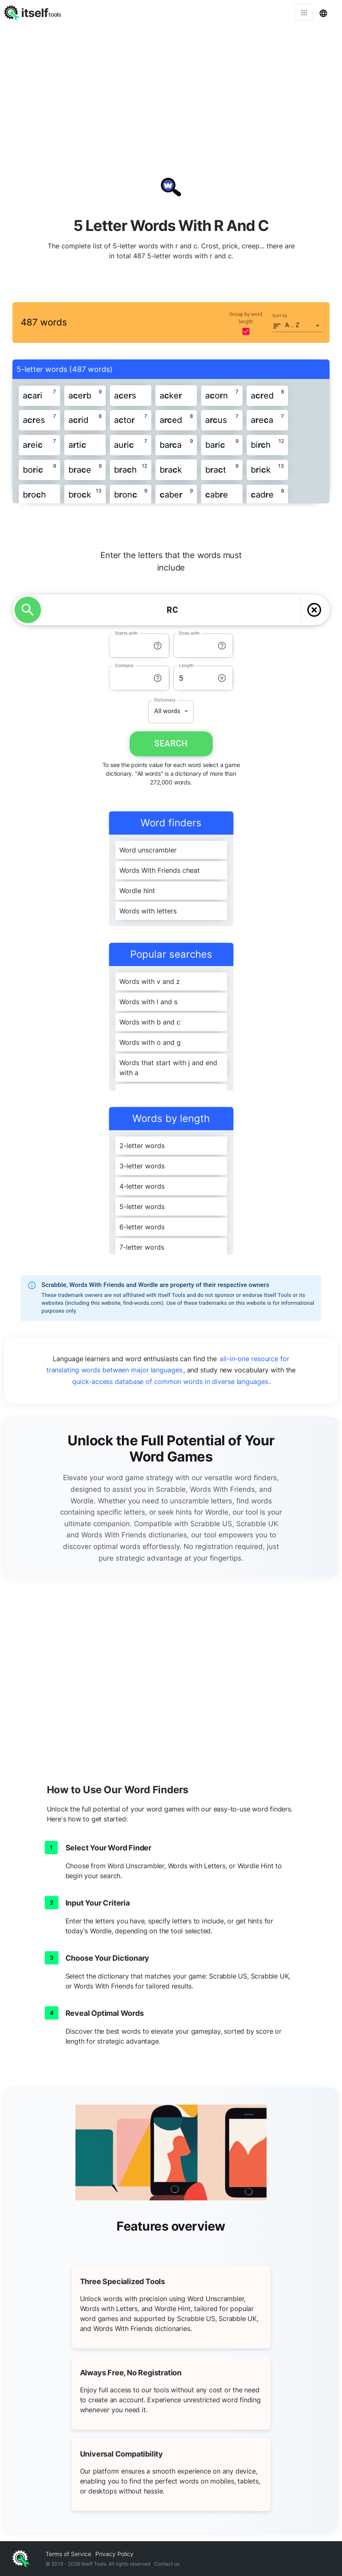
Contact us (166, 2564)
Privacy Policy (114, 2553)
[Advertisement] (171, 87)
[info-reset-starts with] (157, 646)
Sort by (279, 315)
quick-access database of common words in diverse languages (170, 1381)
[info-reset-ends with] (222, 646)
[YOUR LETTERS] (172, 610)
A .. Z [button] (292, 325)
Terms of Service (68, 2553)
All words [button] (167, 711)
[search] (28, 610)
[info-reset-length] (222, 678)
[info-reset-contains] (157, 678)
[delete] (314, 610)
